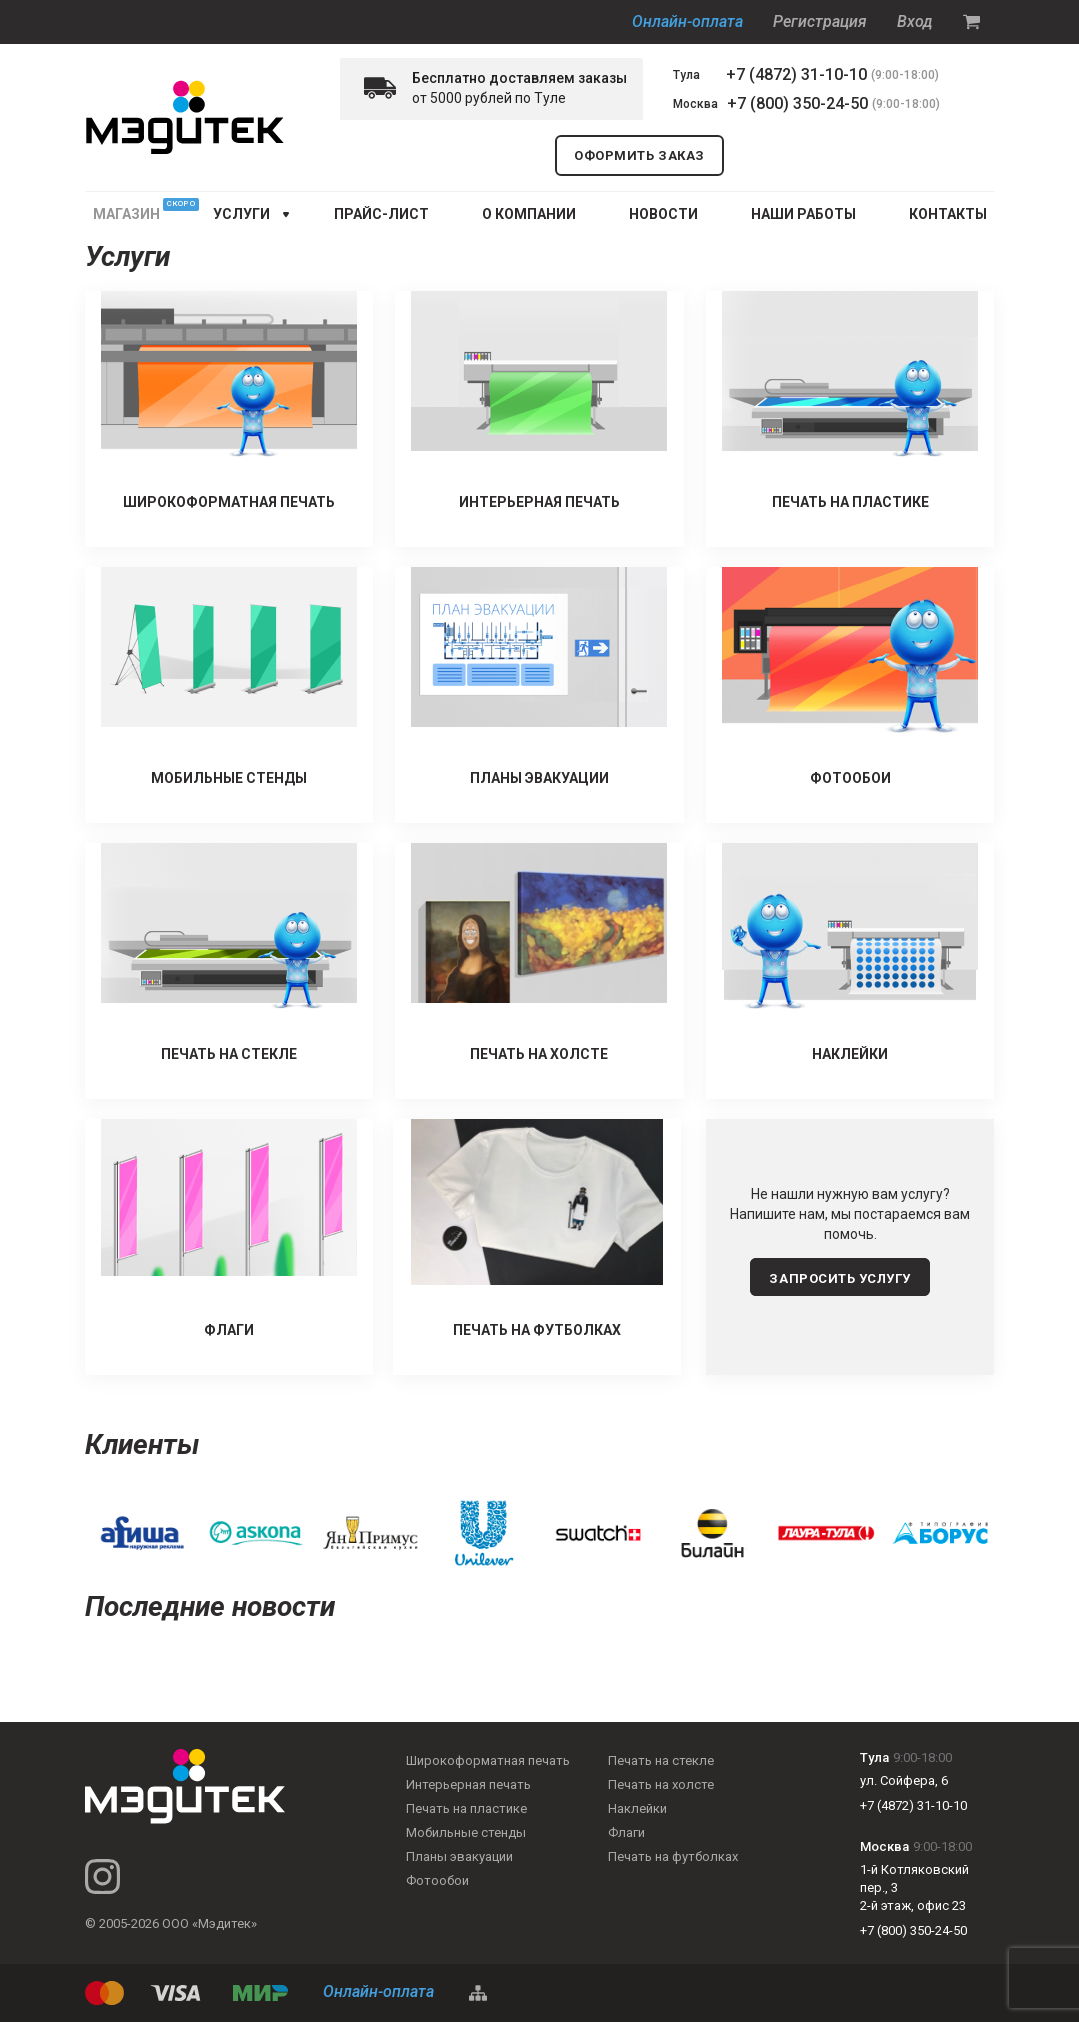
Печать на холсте (661, 1784)
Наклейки (637, 1808)
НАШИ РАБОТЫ (803, 214)
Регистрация (820, 21)
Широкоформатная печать (488, 1760)
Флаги (626, 1832)
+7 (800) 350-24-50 (797, 103)
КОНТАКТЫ (948, 214)
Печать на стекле (661, 1760)
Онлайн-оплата (687, 21)
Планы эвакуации (459, 1856)
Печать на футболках (673, 1856)
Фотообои (437, 1880)
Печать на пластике (466, 1808)
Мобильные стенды (466, 1832)
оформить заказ (639, 155)
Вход (915, 21)
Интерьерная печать (468, 1784)
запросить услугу (839, 1278)
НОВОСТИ (663, 214)
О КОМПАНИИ (529, 214)
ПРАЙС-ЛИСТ (381, 214)
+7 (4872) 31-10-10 (796, 74)
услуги (241, 214)
